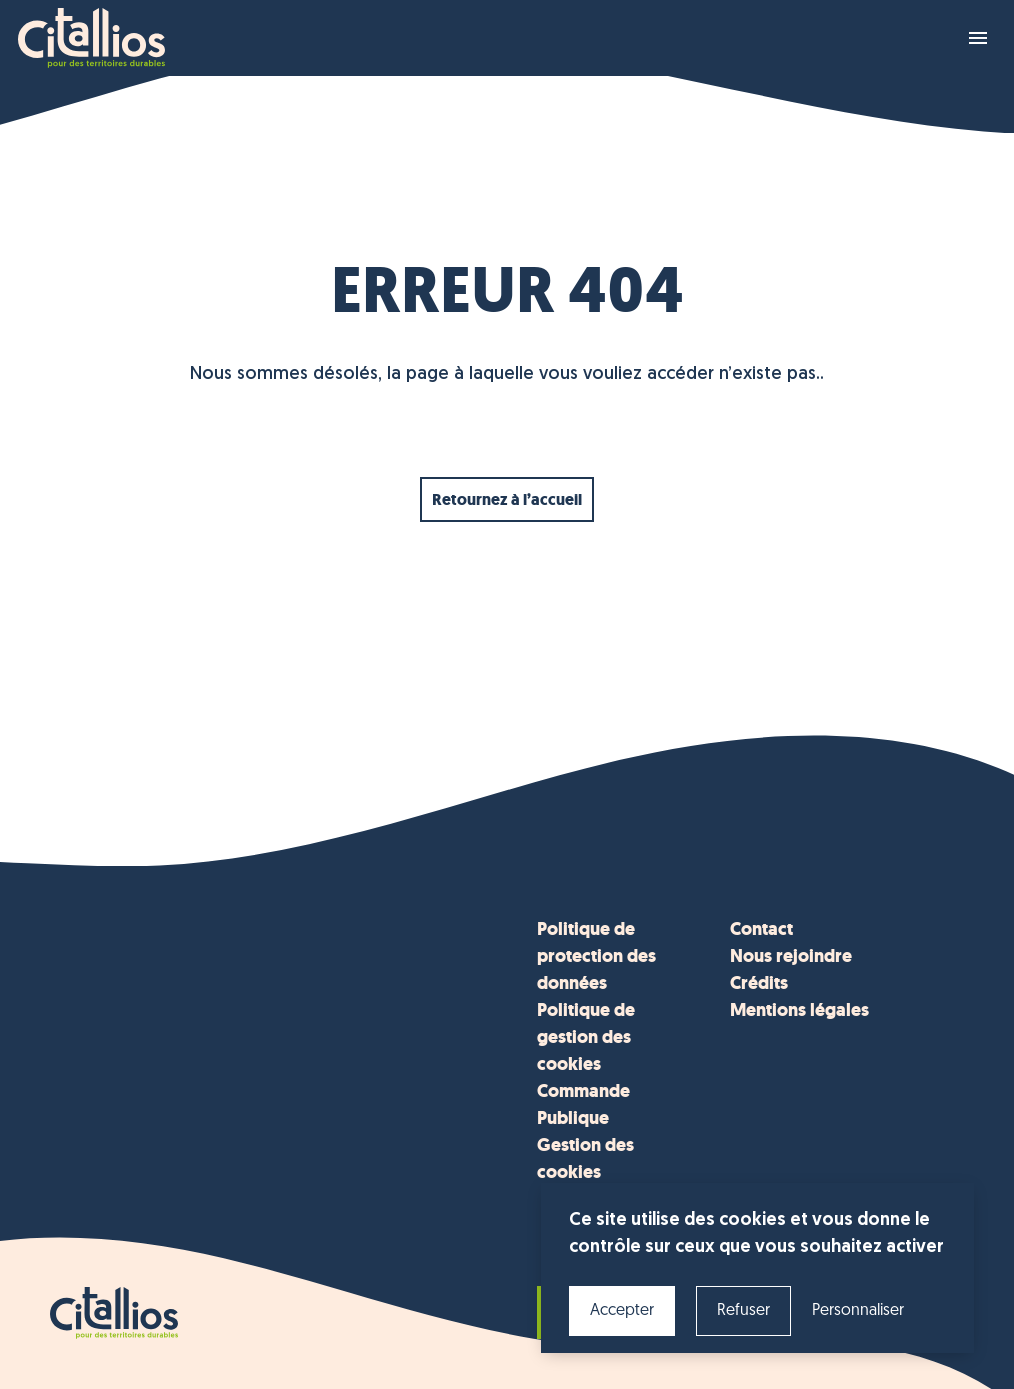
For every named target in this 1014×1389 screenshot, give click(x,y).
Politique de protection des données (596, 956)
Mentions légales (799, 1010)
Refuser (743, 1311)
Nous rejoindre (791, 956)
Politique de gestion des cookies (586, 1037)
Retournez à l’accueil (507, 499)
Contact (761, 929)
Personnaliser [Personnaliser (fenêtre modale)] (858, 1311)
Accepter (622, 1311)
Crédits (759, 983)
